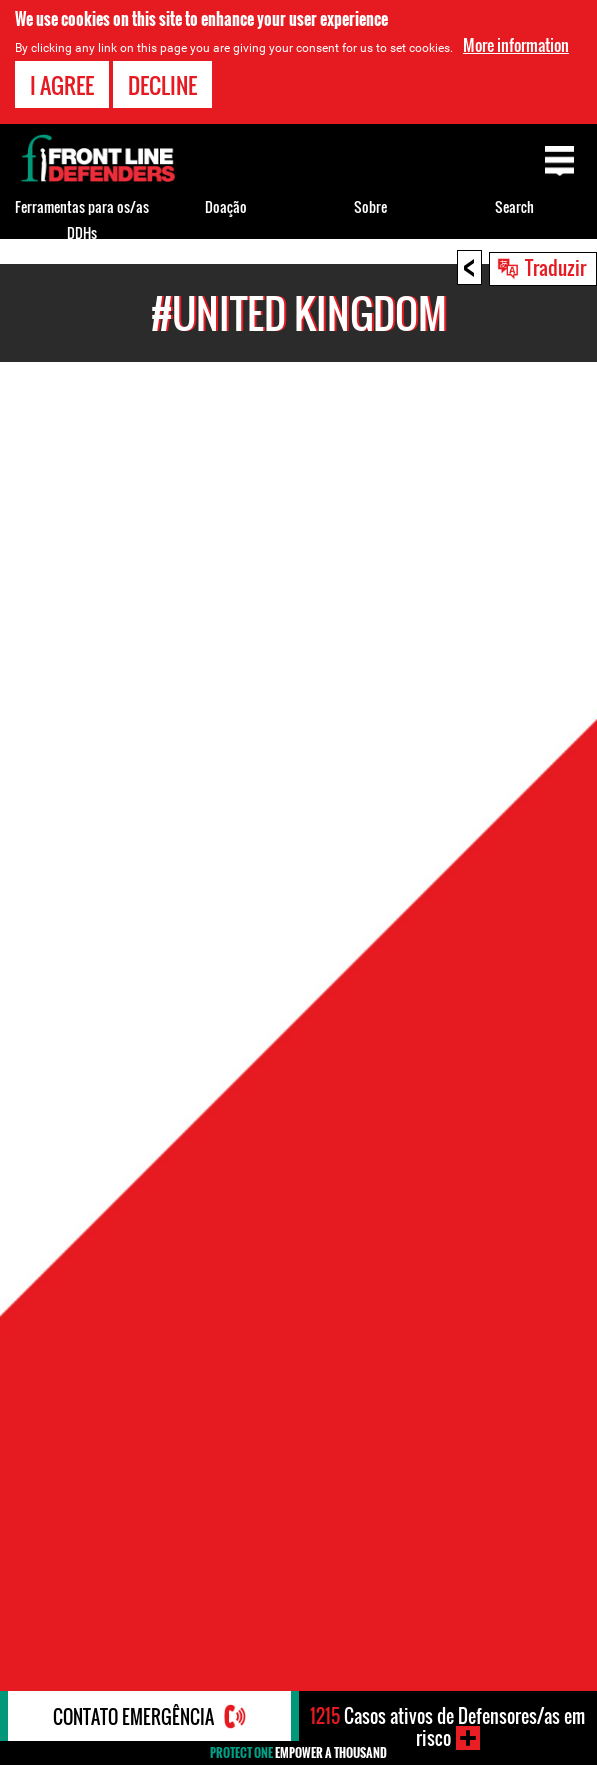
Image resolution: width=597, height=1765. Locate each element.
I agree (62, 85)
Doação (226, 206)
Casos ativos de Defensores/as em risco (447, 1727)
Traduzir (555, 267)
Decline (162, 85)
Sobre (370, 206)
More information (516, 45)
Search (514, 206)
